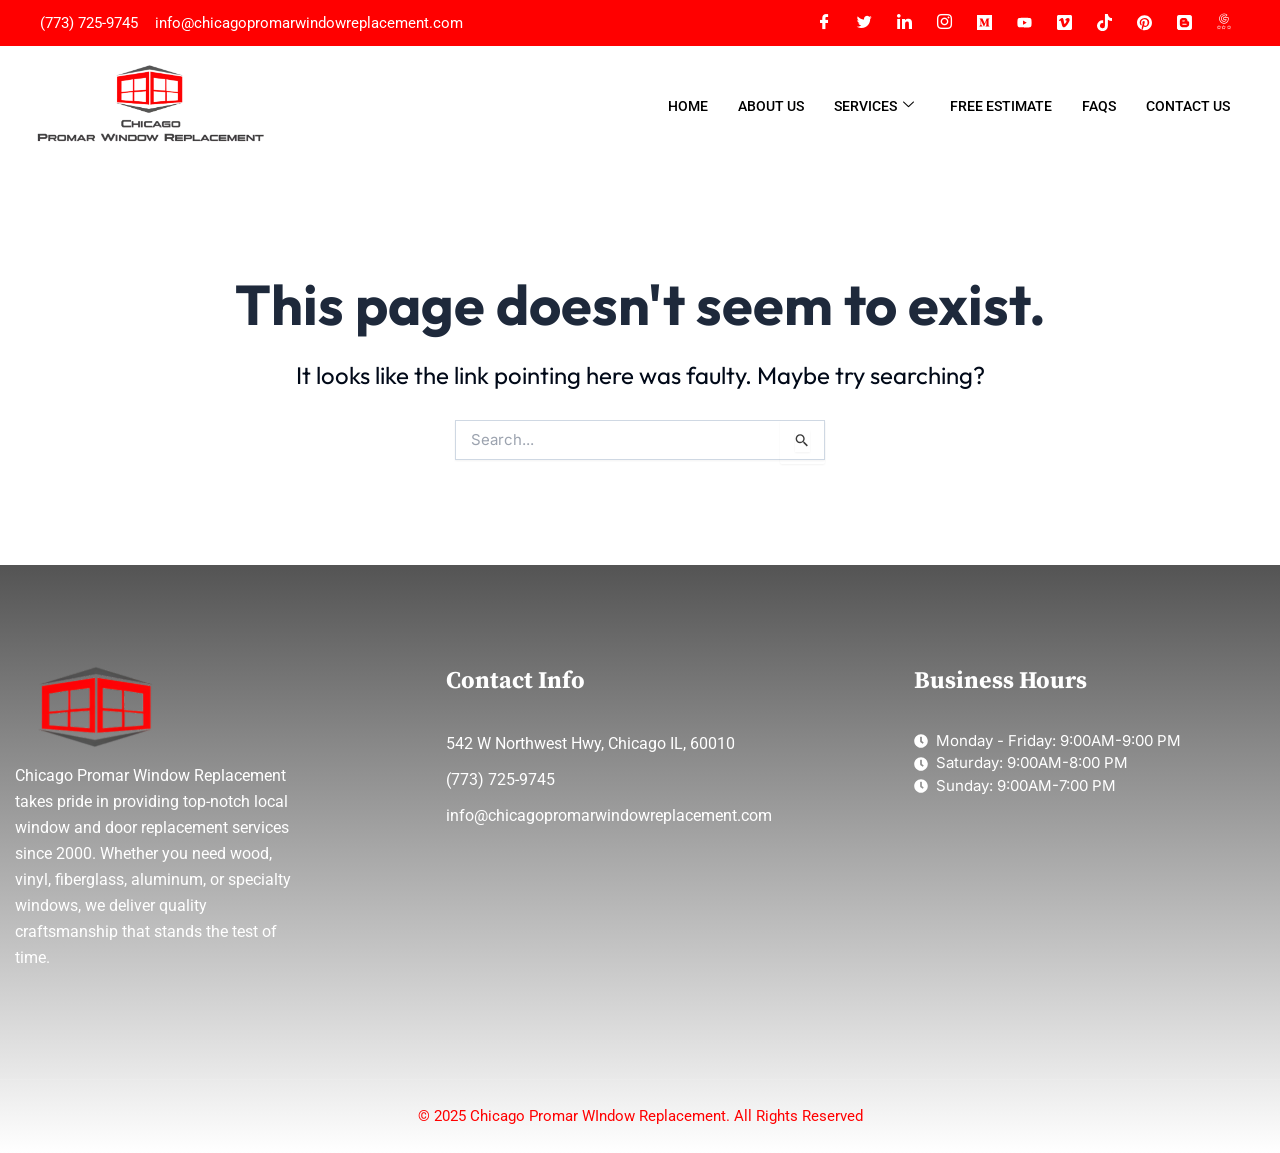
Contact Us (1188, 106)
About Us (771, 106)
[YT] (1024, 23)
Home (688, 106)
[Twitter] (864, 23)
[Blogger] (1184, 23)
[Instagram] (944, 23)
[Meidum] (984, 23)
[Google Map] (1224, 23)
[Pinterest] (1144, 23)
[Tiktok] (1104, 23)
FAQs (1099, 106)
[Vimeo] (1064, 23)
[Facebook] (824, 23)
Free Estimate (1001, 106)
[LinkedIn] (904, 23)
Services (874, 106)
